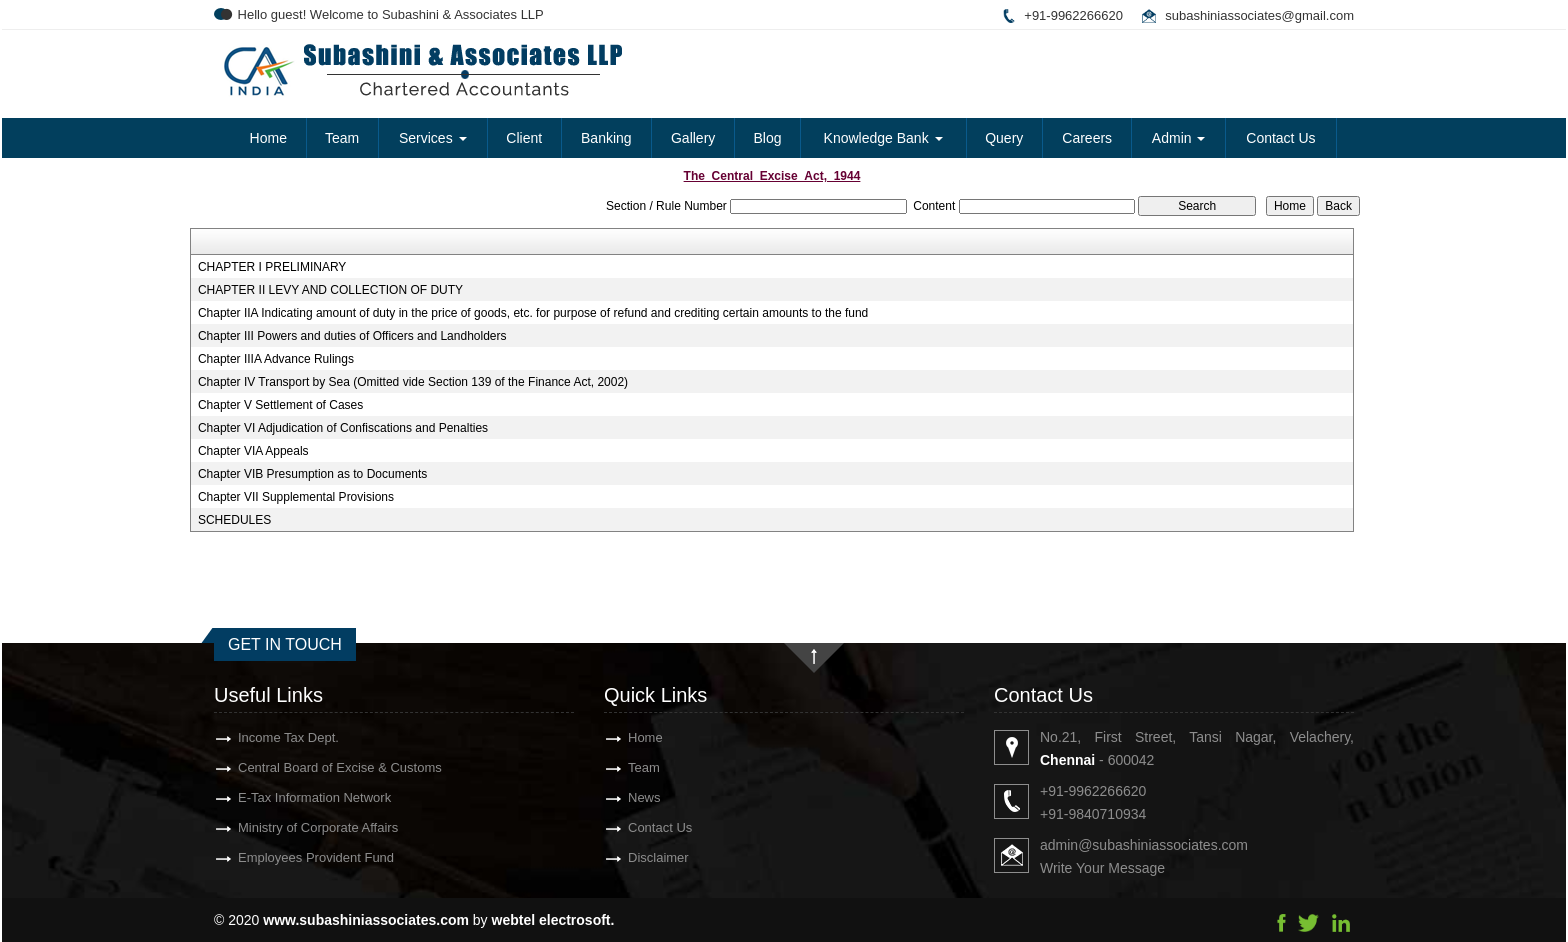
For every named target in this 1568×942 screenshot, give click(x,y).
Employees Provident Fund (280, 857)
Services (433, 138)
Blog (767, 138)
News (608, 797)
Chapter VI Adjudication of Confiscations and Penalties (343, 428)
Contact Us (1280, 138)
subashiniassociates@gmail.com (1259, 15)
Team (342, 138)
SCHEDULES (234, 520)
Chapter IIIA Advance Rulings (276, 359)
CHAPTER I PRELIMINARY (272, 267)
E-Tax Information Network (278, 797)
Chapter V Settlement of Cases (280, 405)
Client (524, 138)
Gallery (693, 138)
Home (268, 138)
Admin (1179, 138)
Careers (1087, 138)
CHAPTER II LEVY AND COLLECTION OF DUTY (330, 290)
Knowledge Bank (883, 138)
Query (1004, 138)
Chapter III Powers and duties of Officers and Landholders (352, 336)
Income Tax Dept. (252, 737)
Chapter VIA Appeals (253, 451)
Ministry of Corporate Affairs (282, 827)
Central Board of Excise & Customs (304, 767)
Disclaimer (622, 857)
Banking (606, 138)
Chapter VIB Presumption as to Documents (312, 474)
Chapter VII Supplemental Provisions (296, 497)
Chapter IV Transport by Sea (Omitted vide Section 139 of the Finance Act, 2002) (413, 382)
